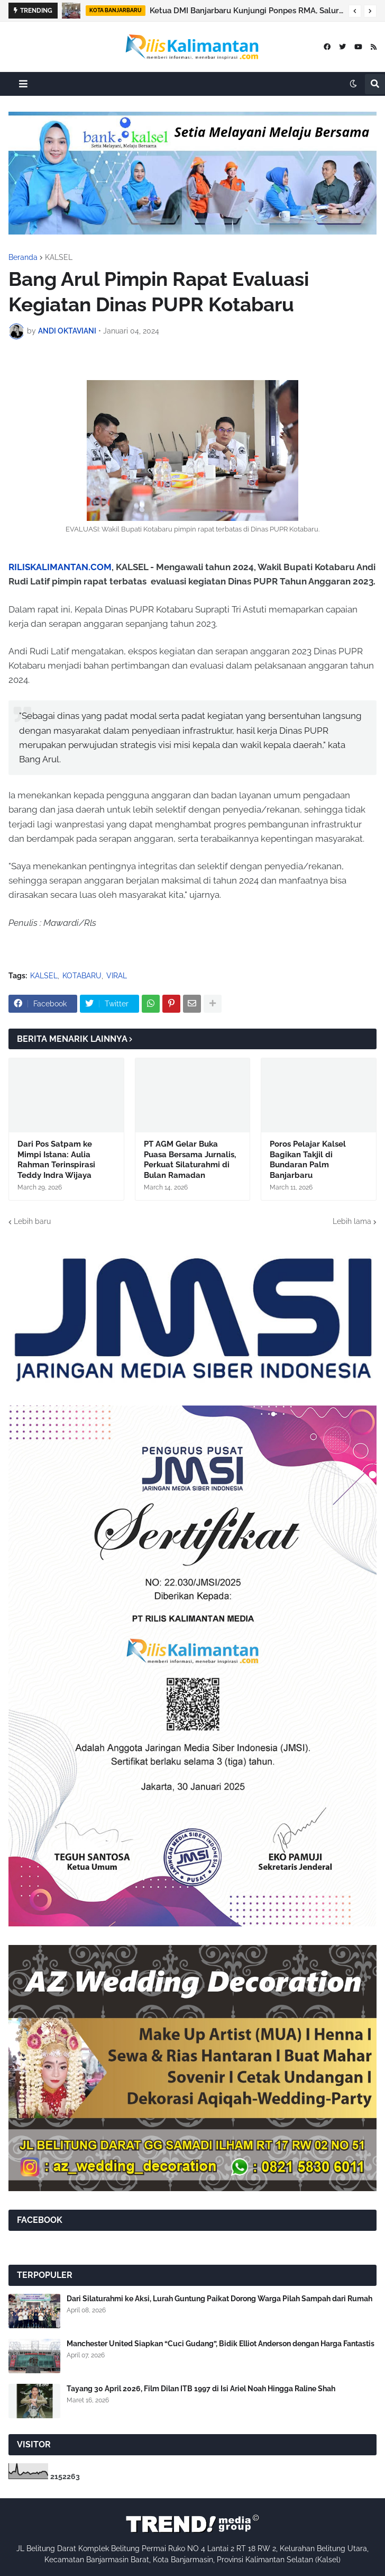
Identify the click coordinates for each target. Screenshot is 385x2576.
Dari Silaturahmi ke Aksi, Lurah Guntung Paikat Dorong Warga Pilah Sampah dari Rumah (219, 2298)
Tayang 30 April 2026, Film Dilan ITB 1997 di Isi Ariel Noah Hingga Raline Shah (201, 2388)
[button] (355, 11)
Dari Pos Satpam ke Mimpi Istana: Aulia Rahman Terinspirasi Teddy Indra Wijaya (56, 1159)
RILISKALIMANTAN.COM (60, 567)
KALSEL (58, 257)
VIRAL (116, 975)
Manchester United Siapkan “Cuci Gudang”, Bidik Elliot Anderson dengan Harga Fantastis (220, 2343)
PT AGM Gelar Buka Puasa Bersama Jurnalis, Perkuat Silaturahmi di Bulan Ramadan (190, 1159)
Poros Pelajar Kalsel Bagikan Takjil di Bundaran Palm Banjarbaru (308, 1159)
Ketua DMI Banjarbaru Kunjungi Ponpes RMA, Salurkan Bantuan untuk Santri (246, 10)
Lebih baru (32, 1221)
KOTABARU (82, 975)
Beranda (23, 257)
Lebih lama (352, 1221)
